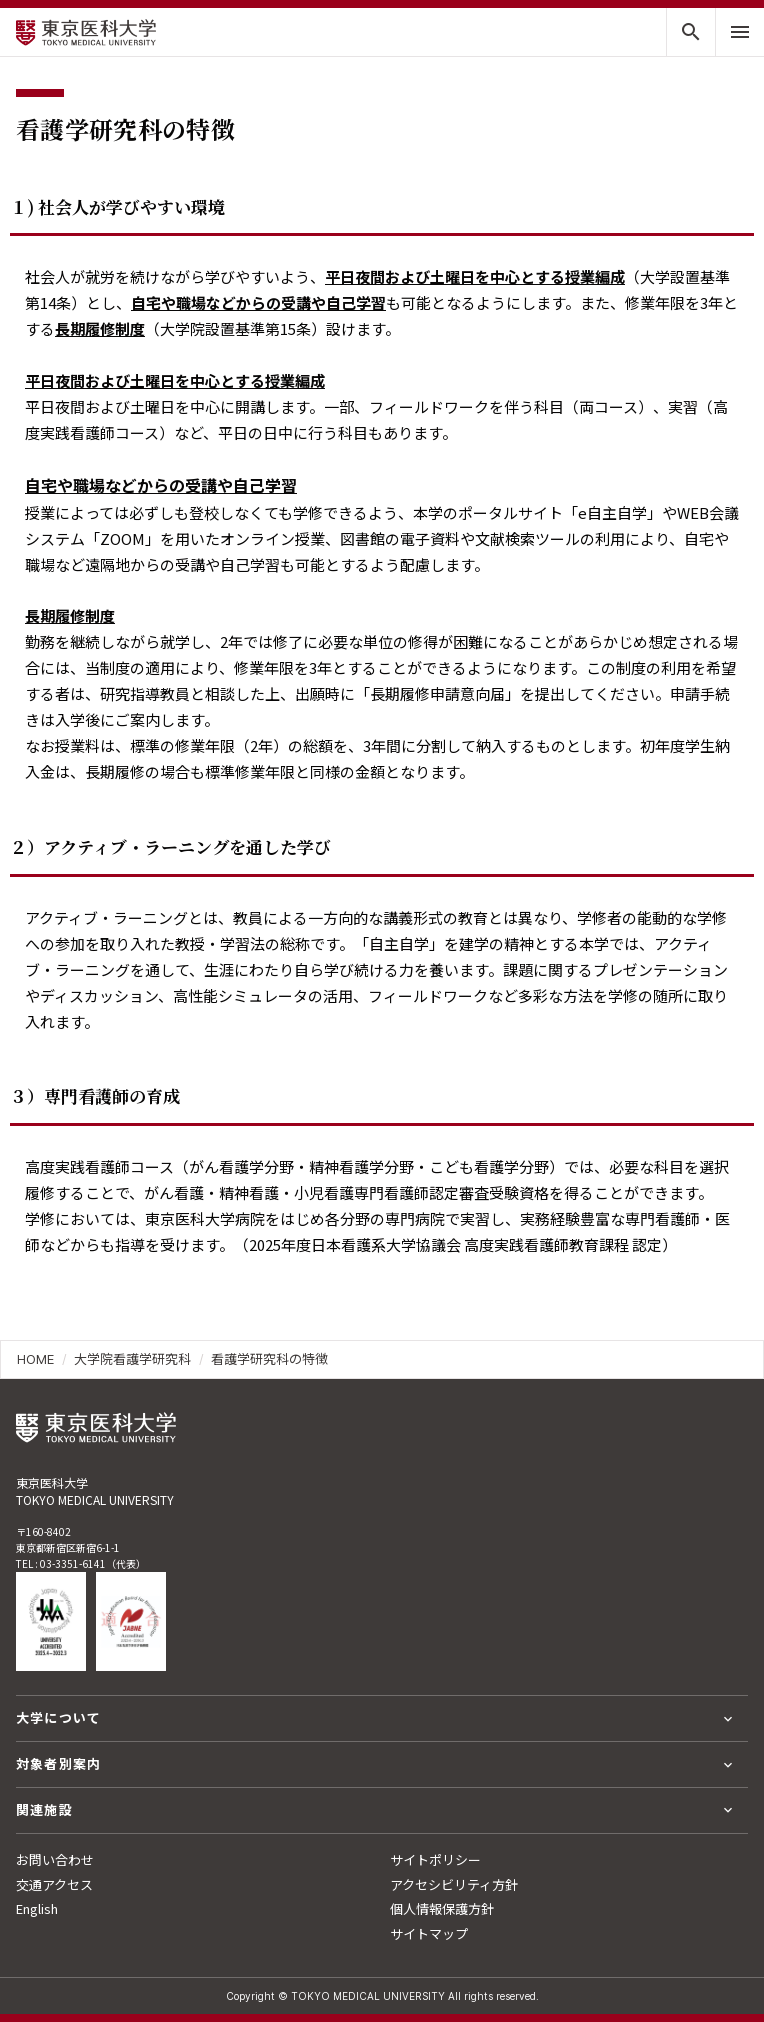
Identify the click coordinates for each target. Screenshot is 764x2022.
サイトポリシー (435, 1859)
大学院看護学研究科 (132, 1359)
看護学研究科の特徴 (269, 1359)
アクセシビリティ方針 (454, 1884)
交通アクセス (54, 1884)
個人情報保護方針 (442, 1908)
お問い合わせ (55, 1859)
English (37, 1908)
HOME (35, 1359)
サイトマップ (429, 1933)
